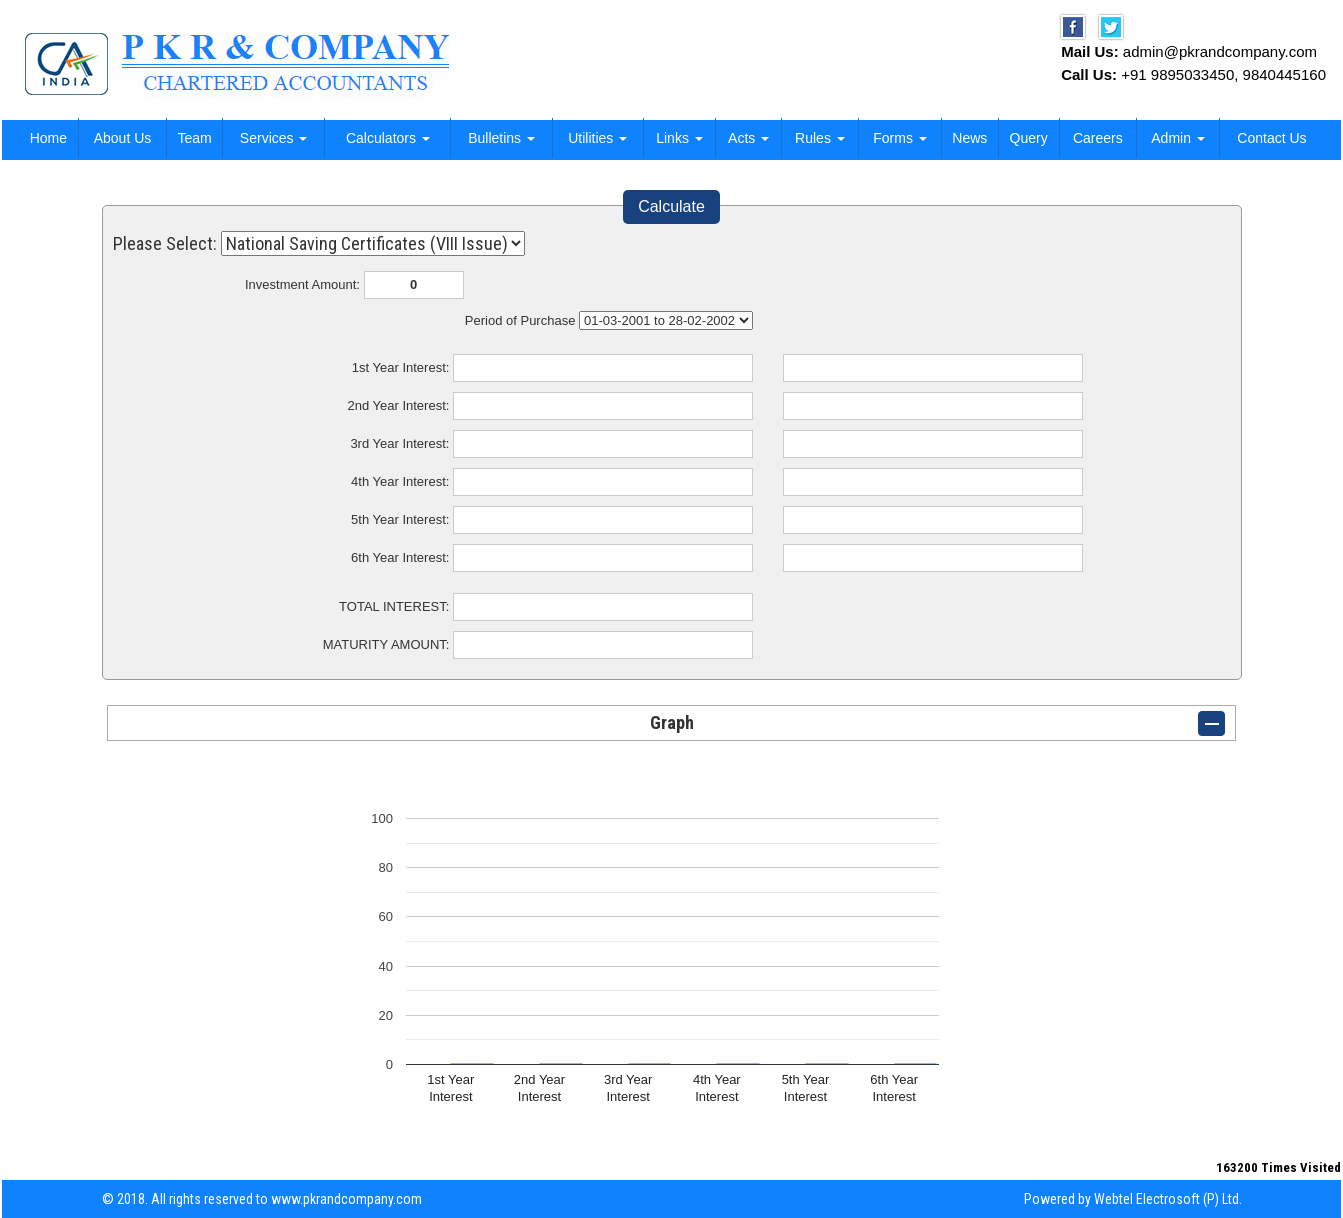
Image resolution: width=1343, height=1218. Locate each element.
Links (679, 138)
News (969, 138)
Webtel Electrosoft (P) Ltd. (1168, 1199)
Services (274, 138)
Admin (1178, 138)
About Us (123, 138)
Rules (820, 138)
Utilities (597, 138)
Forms (900, 138)
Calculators (388, 138)
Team (194, 138)
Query (1029, 138)
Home (48, 138)
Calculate (671, 206)
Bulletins (501, 138)
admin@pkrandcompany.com (1220, 51)
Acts (748, 138)
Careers (1098, 138)
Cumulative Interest (666, 320)
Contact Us (1271, 138)
